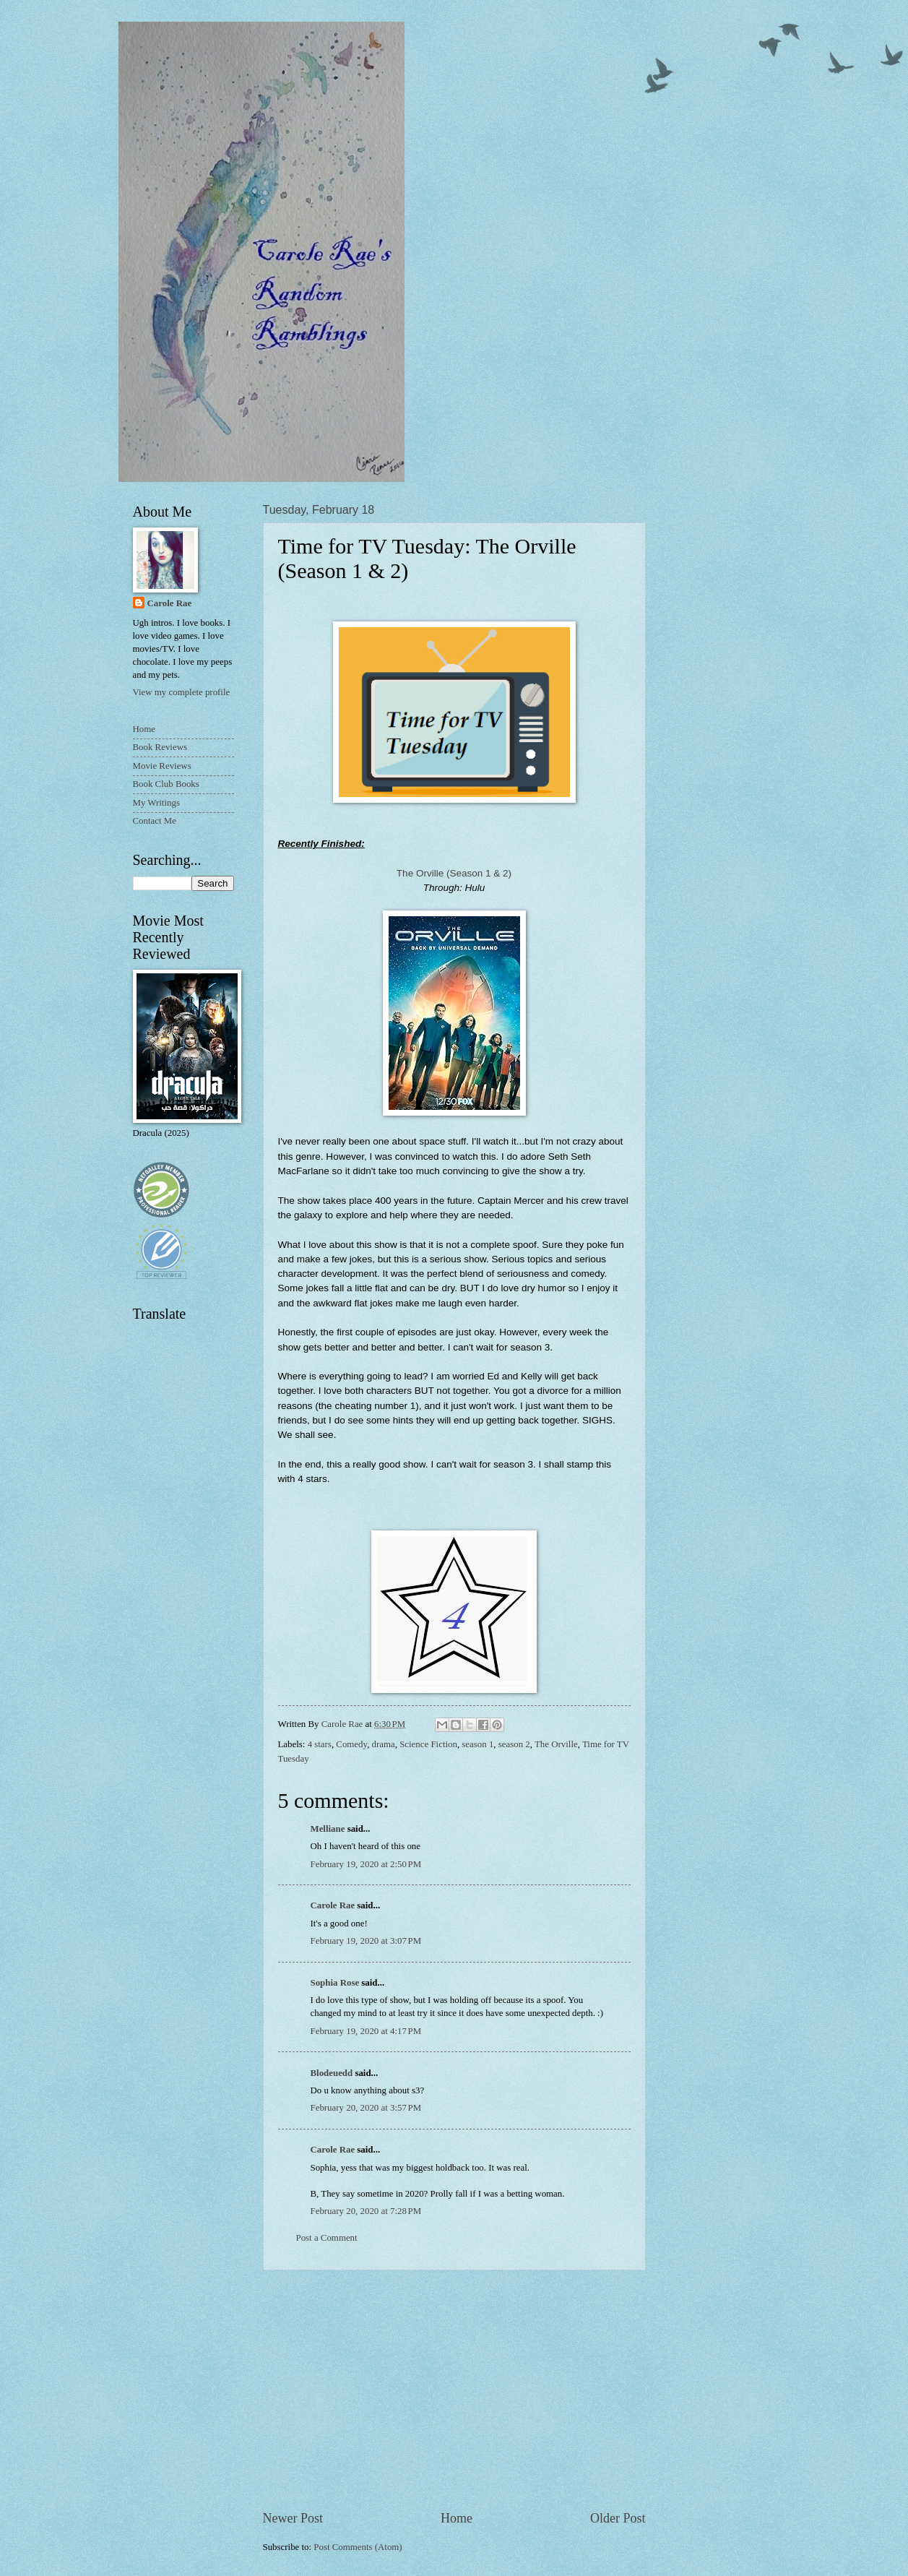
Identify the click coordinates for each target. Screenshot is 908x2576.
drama (383, 1744)
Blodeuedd (332, 2073)
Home (456, 2518)
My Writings (156, 803)
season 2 (514, 1744)
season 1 (477, 1744)
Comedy (351, 1744)
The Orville (556, 1744)
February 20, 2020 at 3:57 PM (366, 2108)
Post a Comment (327, 2238)
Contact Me (154, 821)
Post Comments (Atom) (358, 2547)
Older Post (618, 2518)
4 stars (320, 1744)
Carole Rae (333, 1905)
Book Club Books (166, 784)
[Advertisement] (454, 2389)
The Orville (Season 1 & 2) (454, 873)
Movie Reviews (162, 766)
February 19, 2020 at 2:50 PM (366, 1864)
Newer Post (293, 2518)
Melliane (328, 1829)
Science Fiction (428, 1744)
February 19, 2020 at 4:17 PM (366, 2031)
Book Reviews (160, 747)
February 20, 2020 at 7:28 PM (366, 2211)
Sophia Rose (335, 1983)
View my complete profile (181, 692)
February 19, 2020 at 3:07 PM (366, 1941)
